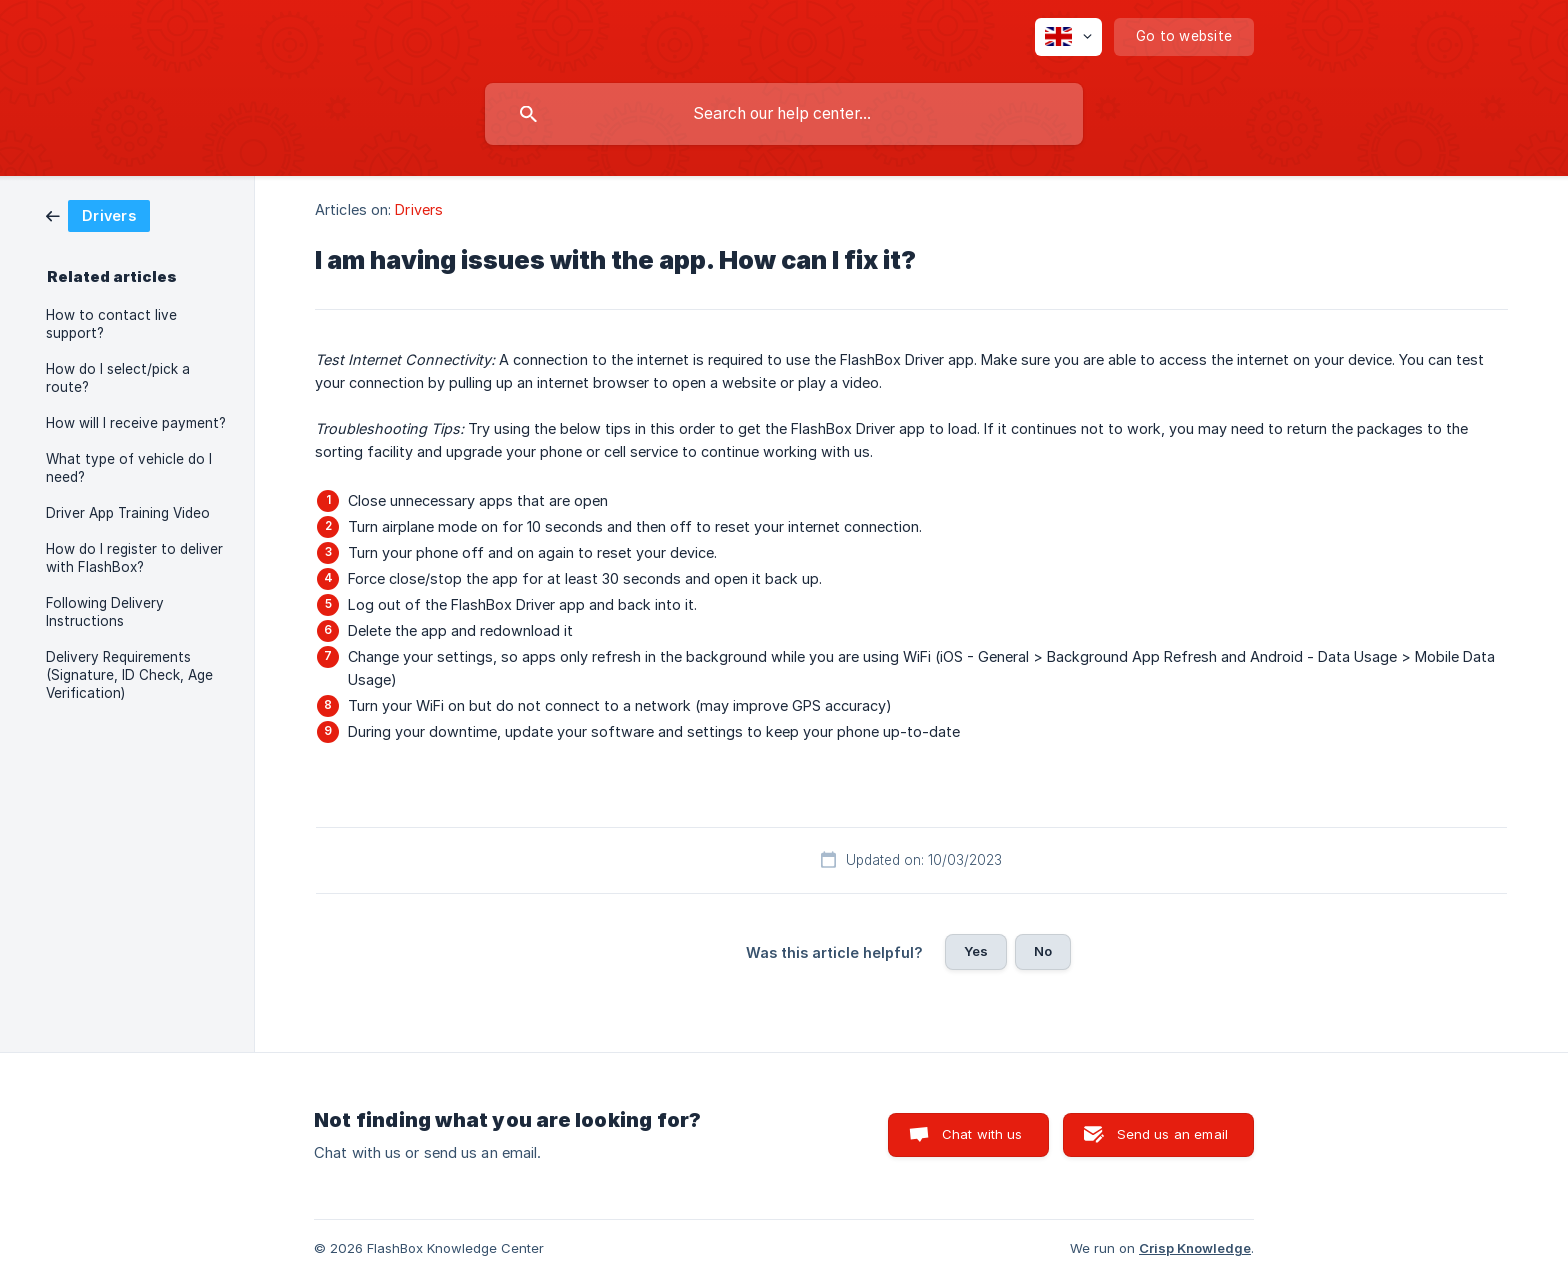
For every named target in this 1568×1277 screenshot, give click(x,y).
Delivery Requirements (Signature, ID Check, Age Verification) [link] (129, 675)
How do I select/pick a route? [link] (118, 378)
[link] (98, 214)
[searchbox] (784, 114)
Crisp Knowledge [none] (1195, 1248)
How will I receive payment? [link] (136, 423)
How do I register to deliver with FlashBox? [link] (134, 558)
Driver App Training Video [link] (128, 513)
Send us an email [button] (1172, 1134)
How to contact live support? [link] (111, 324)
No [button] (1043, 951)
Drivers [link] (419, 209)
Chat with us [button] (982, 1134)
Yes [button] (976, 951)
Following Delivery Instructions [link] (105, 612)
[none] (1068, 37)
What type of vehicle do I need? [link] (129, 468)
